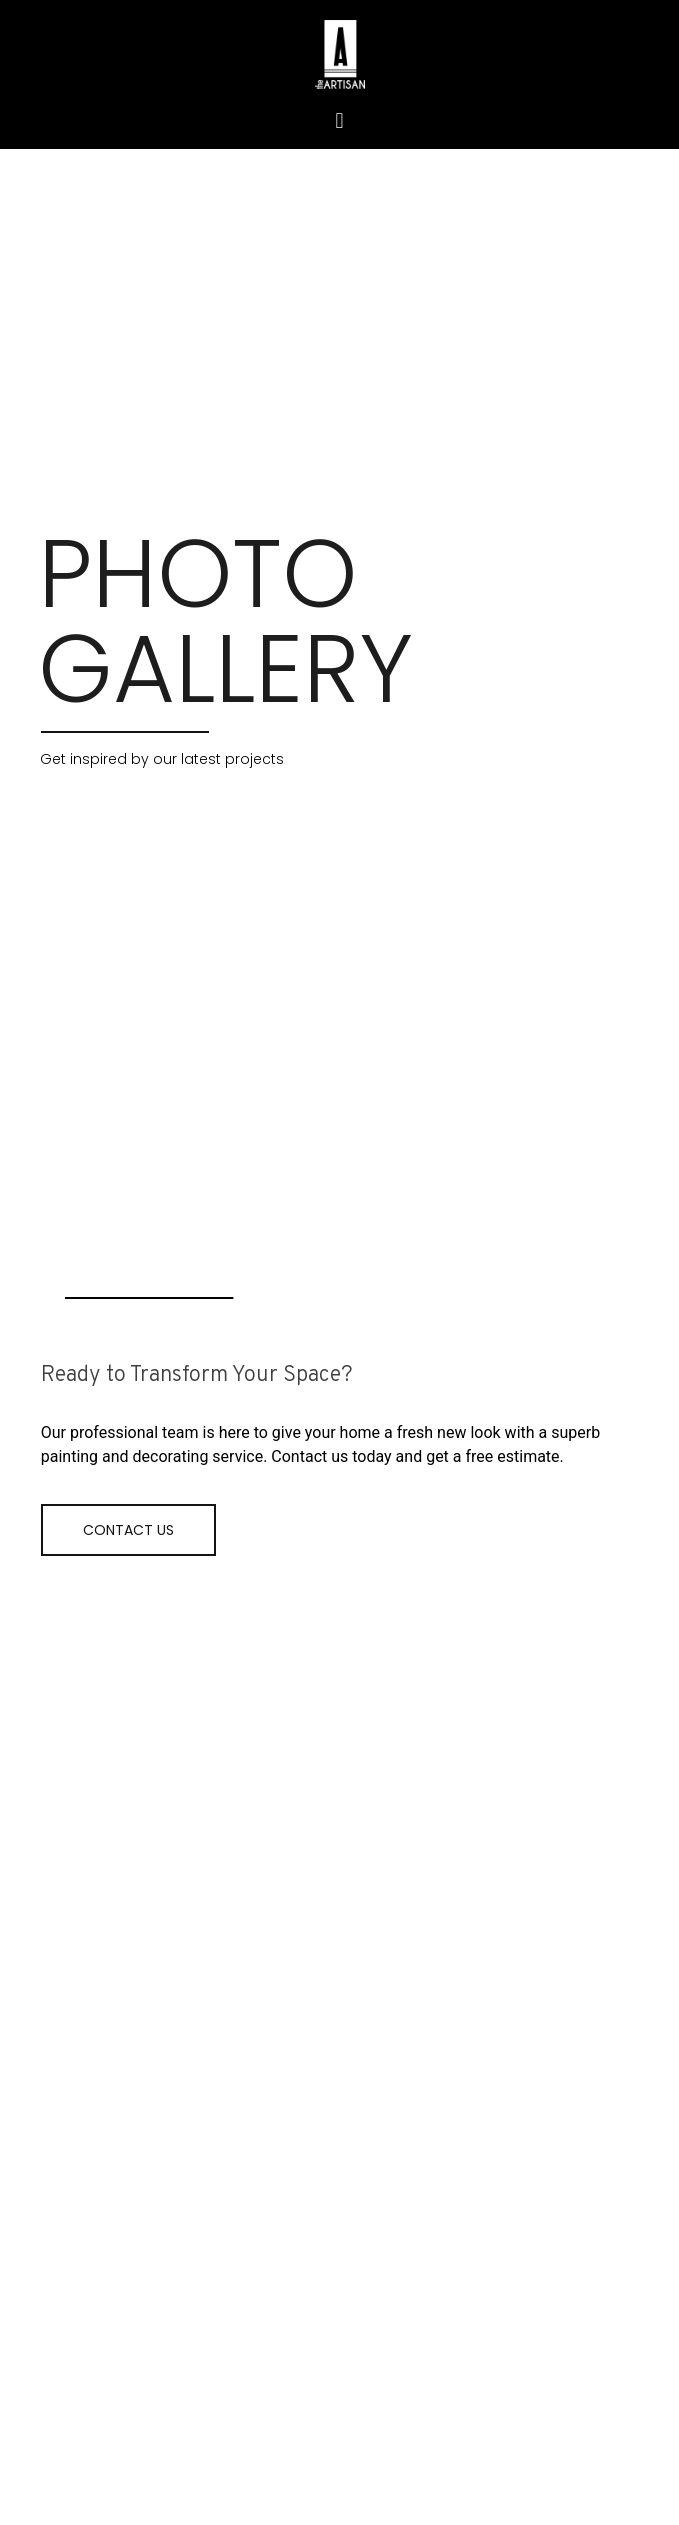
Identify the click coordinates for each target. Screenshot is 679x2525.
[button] (339, 120)
